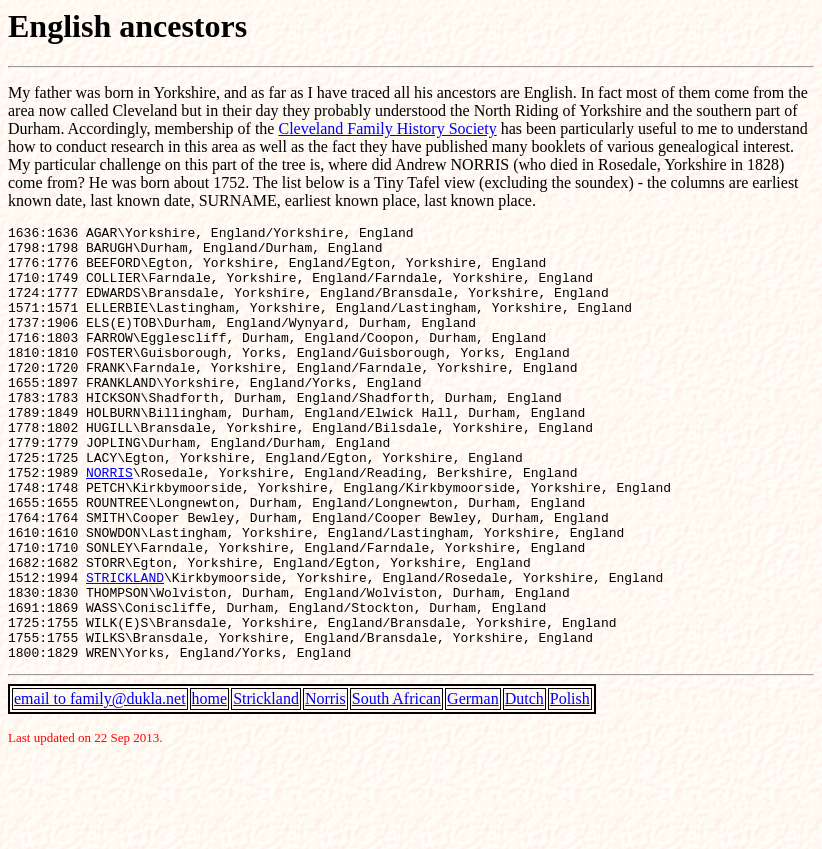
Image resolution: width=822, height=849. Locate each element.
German (473, 785)
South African (396, 785)
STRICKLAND (125, 649)
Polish (570, 785)
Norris (325, 785)
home (210, 785)
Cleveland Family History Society (387, 128)
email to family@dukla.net (100, 785)
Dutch (524, 785)
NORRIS (109, 523)
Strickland (266, 785)
